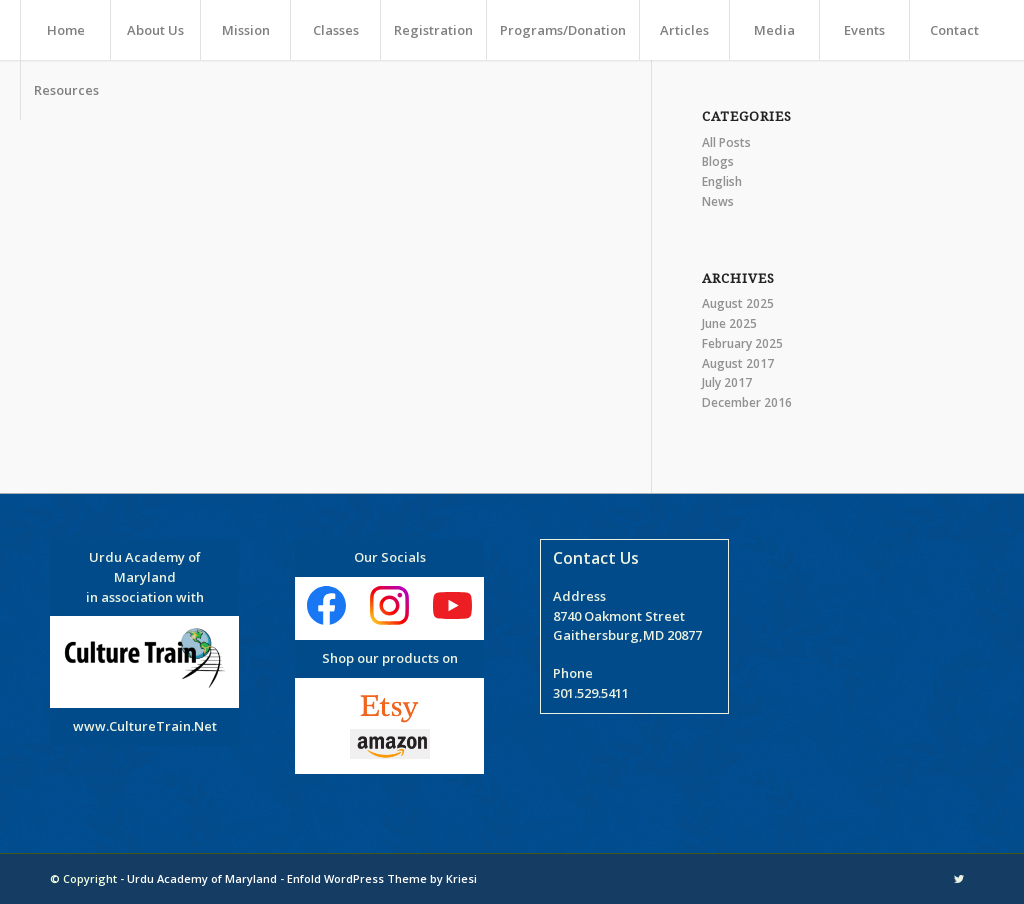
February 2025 (742, 343)
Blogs (718, 161)
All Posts (726, 142)
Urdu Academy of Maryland (202, 878)
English (722, 181)
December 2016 (747, 402)
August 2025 (738, 303)
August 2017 (738, 363)
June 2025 (729, 323)
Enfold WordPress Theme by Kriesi (382, 878)
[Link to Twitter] (959, 879)
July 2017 (727, 382)
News (718, 201)
